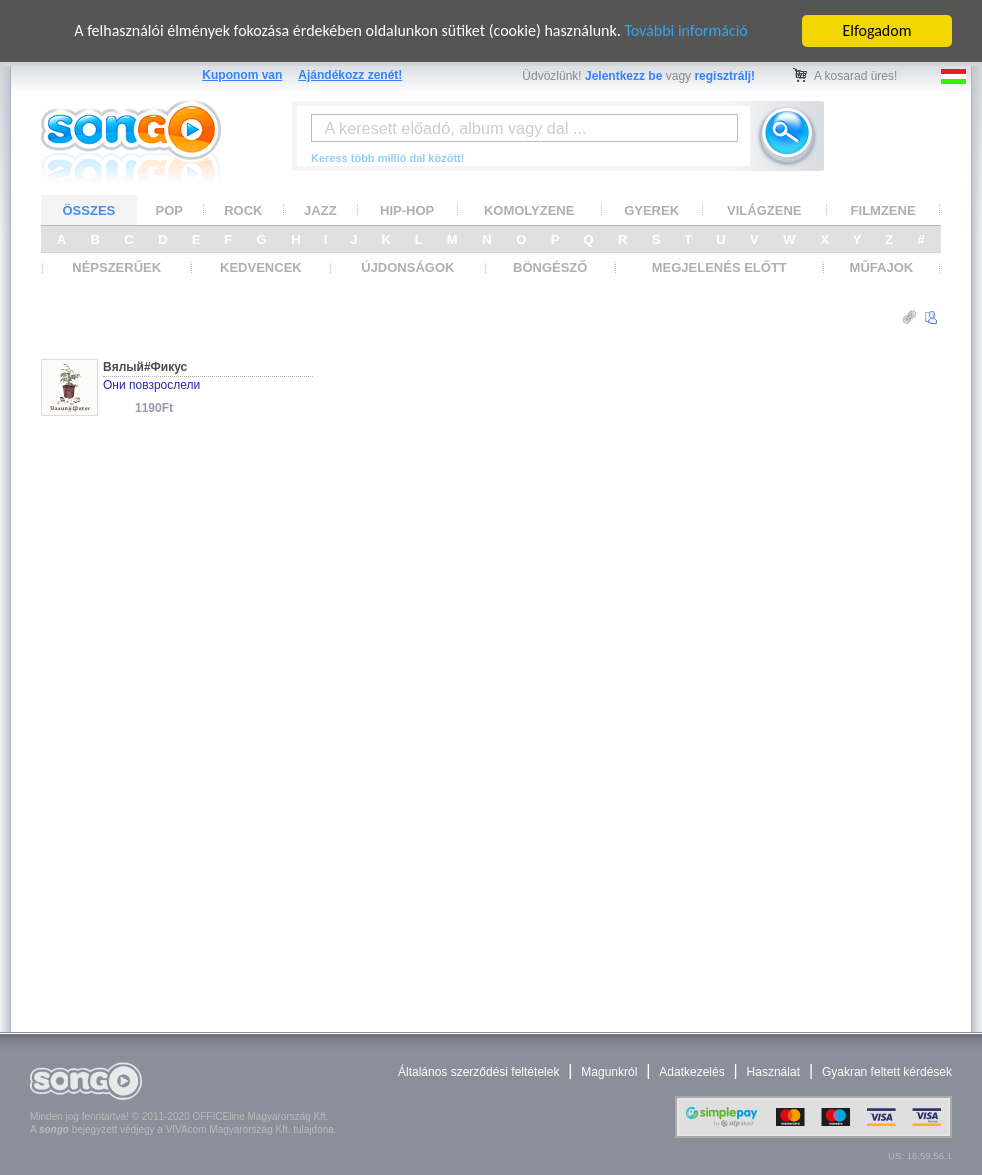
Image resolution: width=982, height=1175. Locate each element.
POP (169, 209)
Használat (773, 1072)
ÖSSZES (89, 209)
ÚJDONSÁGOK (407, 267)
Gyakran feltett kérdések (887, 1072)
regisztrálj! (724, 76)
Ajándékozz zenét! (350, 75)
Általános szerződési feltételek (478, 1072)
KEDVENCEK (261, 267)
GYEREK (651, 209)
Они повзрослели (151, 385)
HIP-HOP (407, 209)
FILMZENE (883, 209)
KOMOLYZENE (529, 209)
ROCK (243, 209)
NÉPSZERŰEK (116, 267)
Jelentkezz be (623, 76)
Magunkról (609, 1072)
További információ (685, 30)
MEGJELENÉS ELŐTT (719, 267)
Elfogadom (877, 30)
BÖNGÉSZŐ (550, 267)
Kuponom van (242, 75)
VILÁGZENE (764, 209)
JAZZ (320, 209)
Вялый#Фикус (145, 367)
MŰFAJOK (882, 267)
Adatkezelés (691, 1072)
